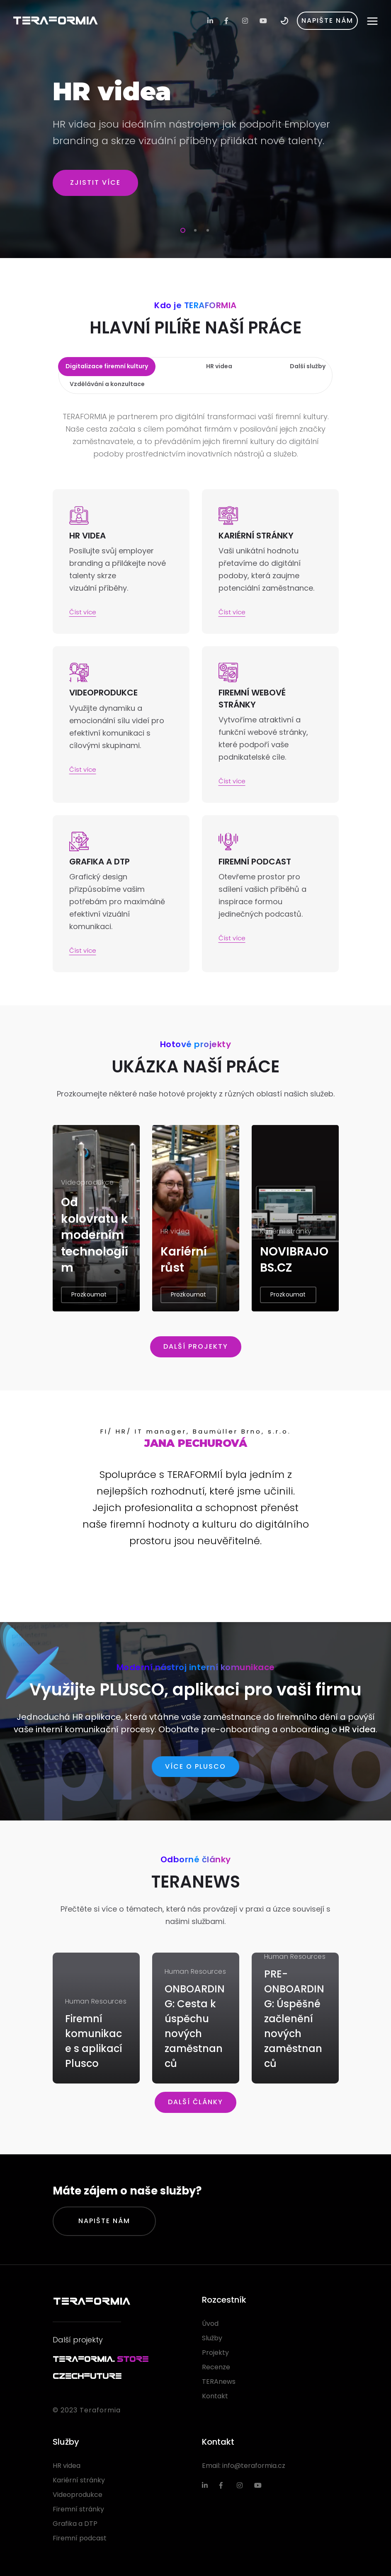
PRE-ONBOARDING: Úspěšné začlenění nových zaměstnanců (294, 2018)
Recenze (216, 2367)
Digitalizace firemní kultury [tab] (107, 366)
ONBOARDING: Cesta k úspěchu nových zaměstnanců (195, 2026)
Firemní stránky (78, 2509)
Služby (212, 2338)
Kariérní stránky (79, 2480)
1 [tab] (181, 229)
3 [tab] (206, 229)
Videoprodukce (77, 2494)
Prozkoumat (89, 1294)
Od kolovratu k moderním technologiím (94, 1235)
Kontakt (215, 2396)
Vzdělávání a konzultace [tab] (107, 384)
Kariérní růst (183, 1259)
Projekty (215, 2352)
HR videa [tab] (219, 366)
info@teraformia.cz (253, 2465)
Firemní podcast (80, 2538)
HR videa (357, 1729)
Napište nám (104, 2221)
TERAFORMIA (54, 20)
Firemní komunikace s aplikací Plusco (93, 2041)
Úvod (210, 2323)
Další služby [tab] (307, 366)
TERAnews (219, 2381)
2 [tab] (193, 229)
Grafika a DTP (75, 2523)
